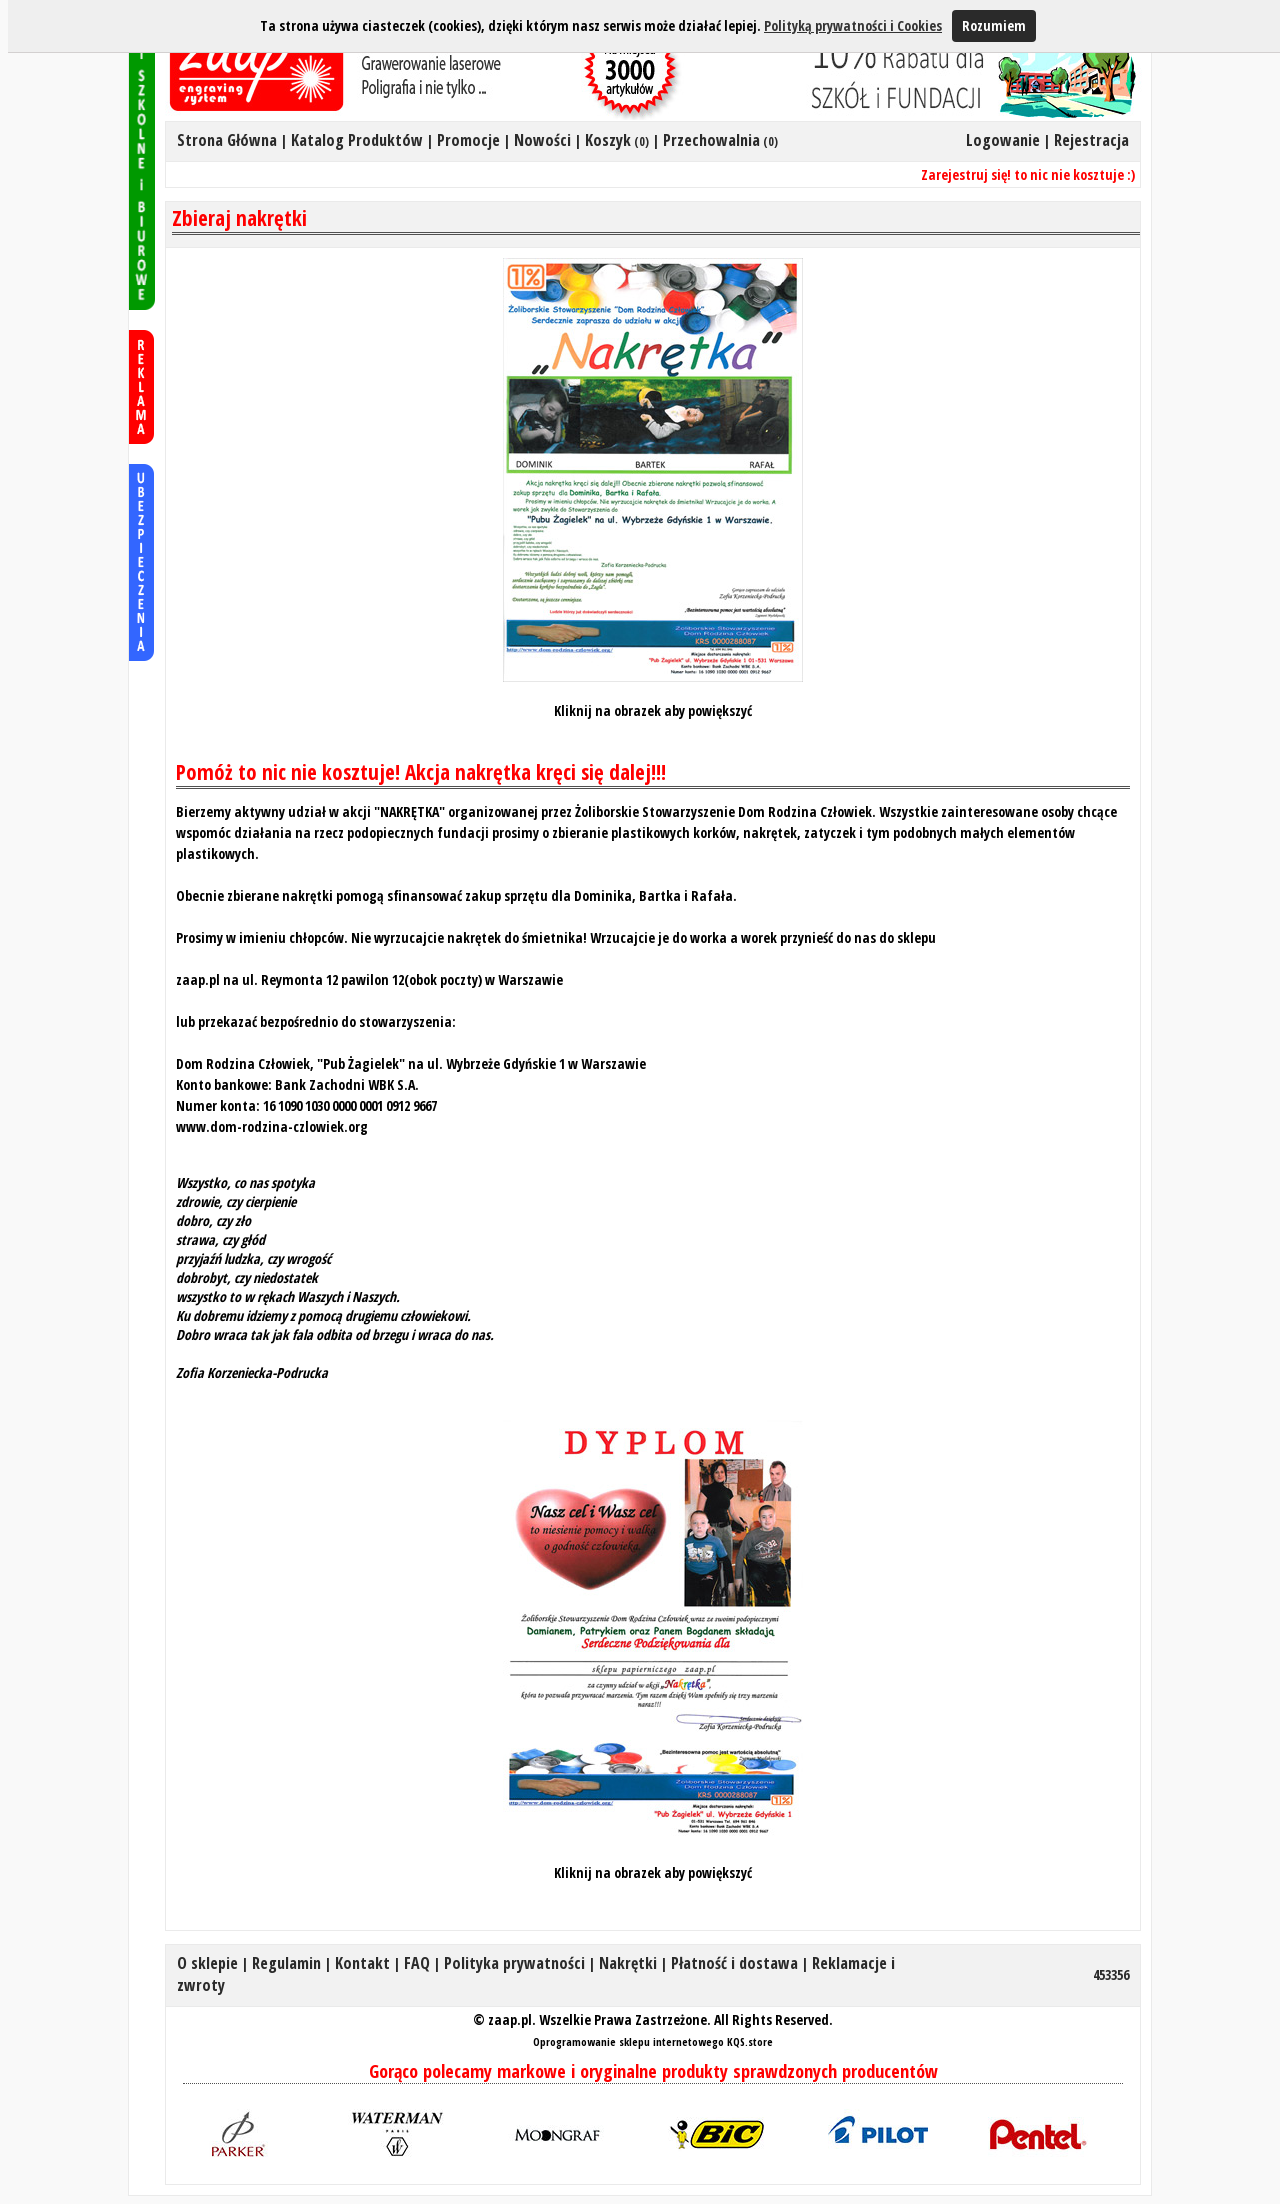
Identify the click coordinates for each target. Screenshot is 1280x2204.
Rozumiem (994, 25)
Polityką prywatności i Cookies (853, 25)
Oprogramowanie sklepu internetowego (628, 2041)
